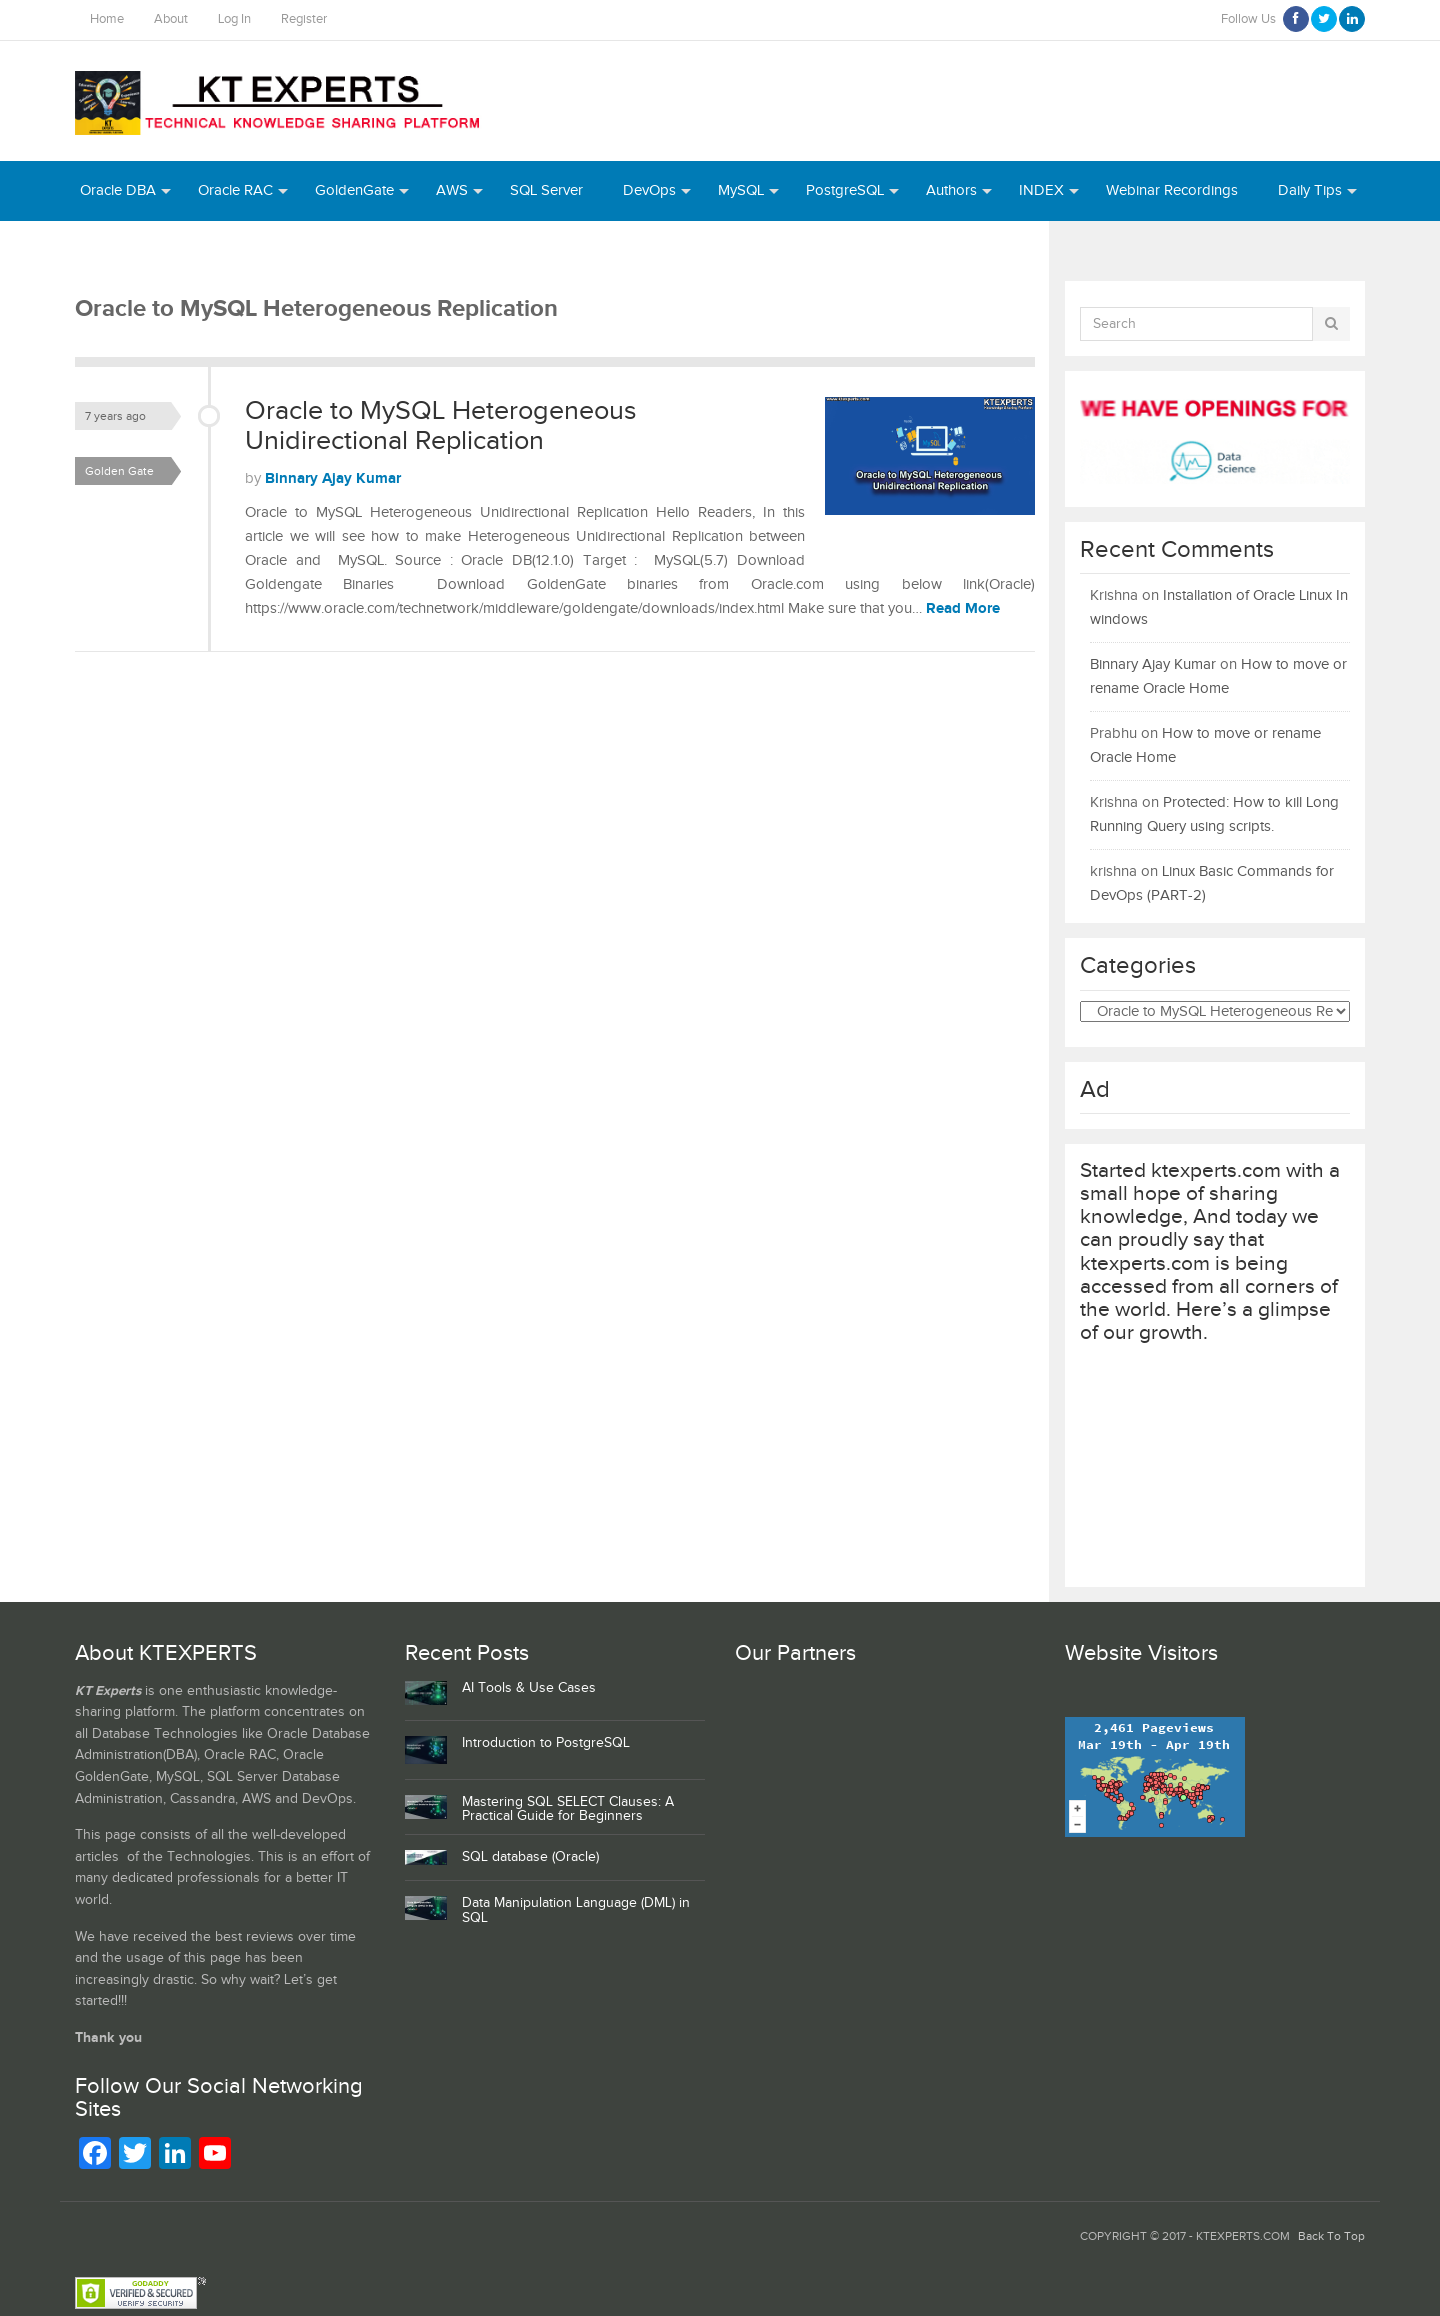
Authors (951, 190)
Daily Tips (1310, 190)
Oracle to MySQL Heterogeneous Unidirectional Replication (441, 426)
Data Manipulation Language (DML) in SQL (576, 1910)
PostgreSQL (845, 190)
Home (107, 19)
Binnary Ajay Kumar (333, 478)
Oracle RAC (235, 190)
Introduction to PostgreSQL (546, 1743)
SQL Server (546, 190)
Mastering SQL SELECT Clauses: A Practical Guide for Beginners (568, 1809)
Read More (963, 608)
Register (304, 19)
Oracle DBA (118, 190)
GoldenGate (354, 190)
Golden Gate (119, 471)
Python (180, 250)
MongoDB (276, 250)
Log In (234, 19)
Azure (99, 250)
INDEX (1041, 190)
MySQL (741, 190)
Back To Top (1331, 2236)
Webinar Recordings (1172, 190)
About (171, 19)
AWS (452, 190)
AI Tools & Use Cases (529, 1688)
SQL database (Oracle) (530, 1857)
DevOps (649, 190)
